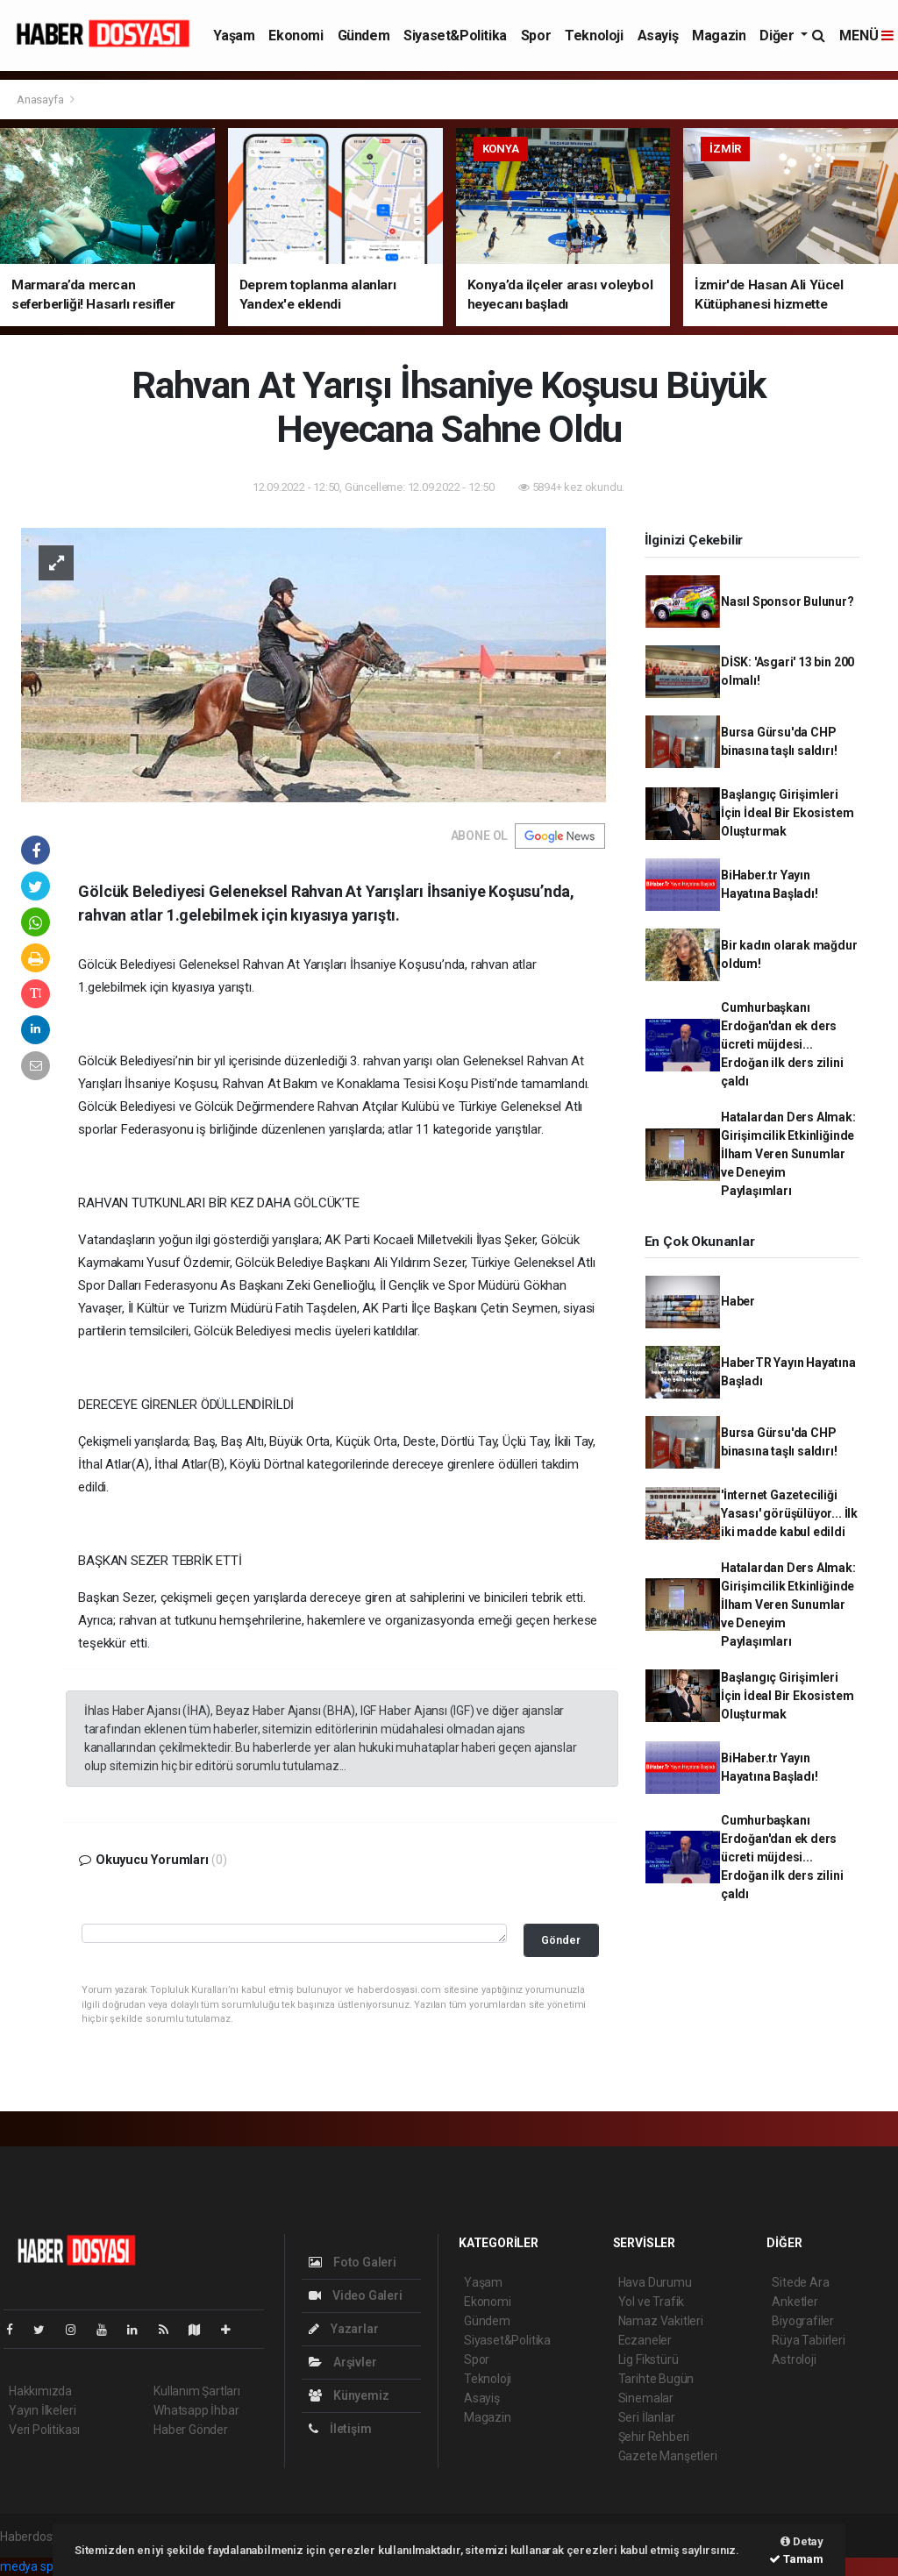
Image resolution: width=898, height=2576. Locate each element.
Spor (536, 35)
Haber (738, 1301)
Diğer (778, 35)
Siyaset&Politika (455, 35)
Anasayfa (41, 99)
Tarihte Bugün (656, 2379)
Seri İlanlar (646, 2417)
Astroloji (794, 2359)
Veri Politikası (44, 2430)
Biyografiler (803, 2321)
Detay (801, 2541)
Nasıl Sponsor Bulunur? (787, 601)
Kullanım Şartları (196, 2391)
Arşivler (342, 2362)
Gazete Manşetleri (667, 2456)
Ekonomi (295, 35)
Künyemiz (348, 2395)
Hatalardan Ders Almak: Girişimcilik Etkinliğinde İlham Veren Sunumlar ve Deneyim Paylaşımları (788, 1154)
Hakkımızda (40, 2391)
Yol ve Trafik (651, 2302)
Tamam (796, 2558)
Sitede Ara (800, 2282)
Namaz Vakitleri (660, 2321)
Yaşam (233, 35)
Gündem (364, 35)
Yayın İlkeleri (42, 2410)
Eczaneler (645, 2340)
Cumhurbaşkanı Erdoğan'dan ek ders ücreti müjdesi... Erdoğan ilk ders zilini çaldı (782, 1044)
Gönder (561, 1939)
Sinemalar (646, 2398)
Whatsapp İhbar (196, 2410)
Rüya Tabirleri (808, 2340)
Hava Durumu (655, 2282)
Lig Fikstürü (648, 2359)
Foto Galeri (352, 2262)
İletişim (340, 2429)
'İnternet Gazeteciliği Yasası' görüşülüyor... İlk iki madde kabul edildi (789, 1513)
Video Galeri (355, 2295)
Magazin (718, 35)
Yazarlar (343, 2329)
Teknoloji (594, 35)
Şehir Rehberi (654, 2437)
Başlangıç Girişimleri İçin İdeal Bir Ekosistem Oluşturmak (787, 812)
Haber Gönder (190, 2430)
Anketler (794, 2302)
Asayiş (658, 35)
